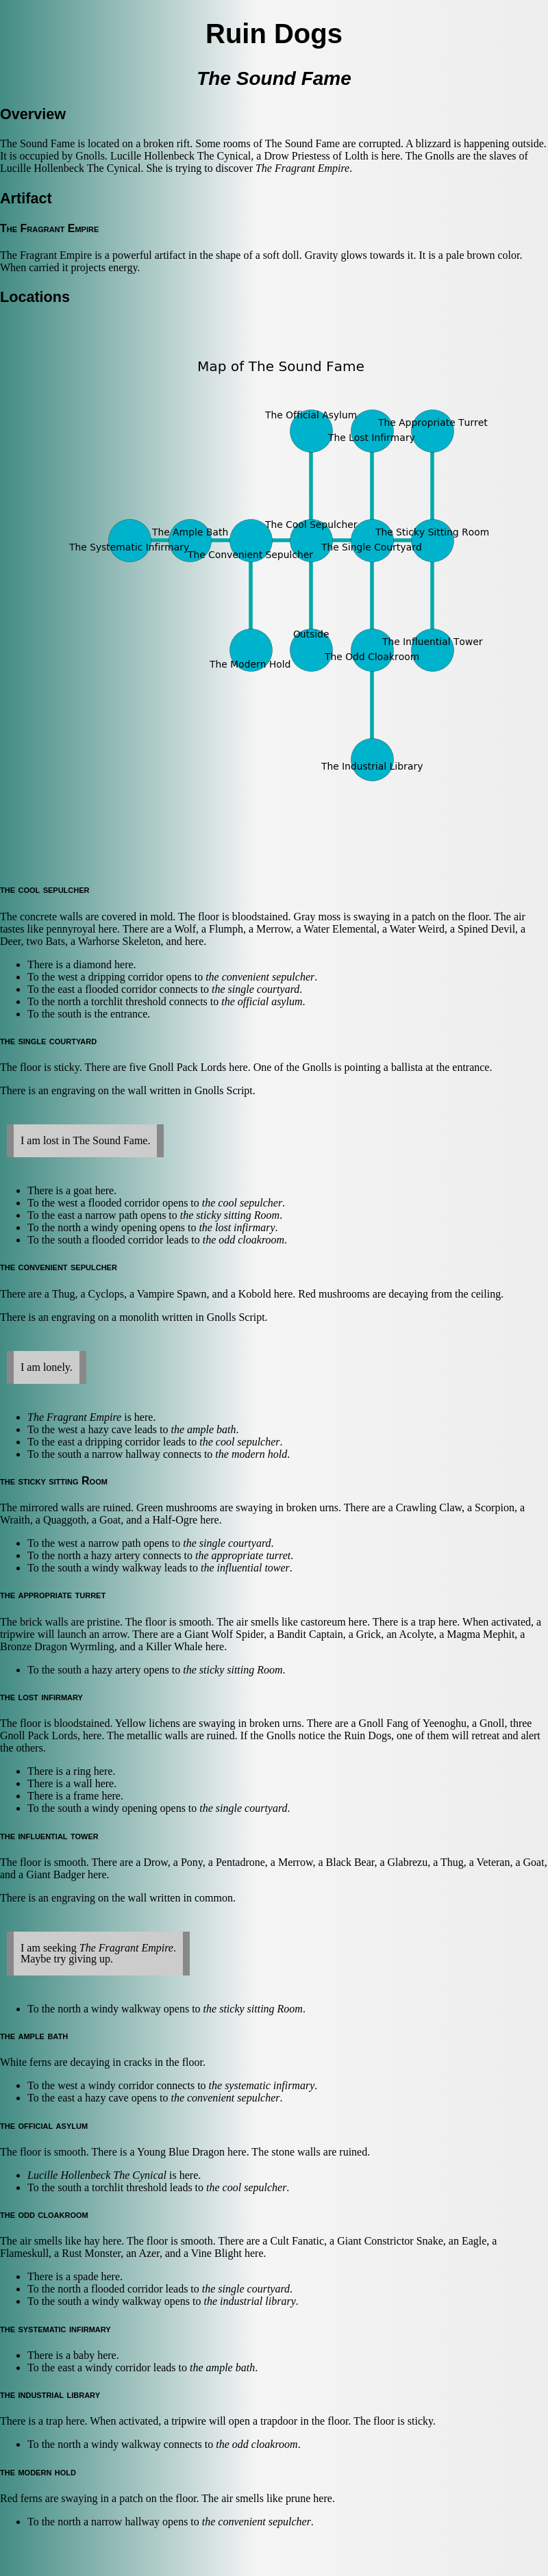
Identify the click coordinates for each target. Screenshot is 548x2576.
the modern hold (251, 1454)
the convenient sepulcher (260, 977)
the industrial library (250, 2301)
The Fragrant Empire (302, 168)
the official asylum (261, 1001)
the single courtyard (255, 989)
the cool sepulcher (242, 1203)
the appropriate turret (242, 1555)
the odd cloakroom (243, 1240)
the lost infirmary (237, 1227)
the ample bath (203, 1429)
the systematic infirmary (262, 2085)
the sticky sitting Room (229, 1215)
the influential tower (245, 1568)
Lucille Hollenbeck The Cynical (96, 2175)
